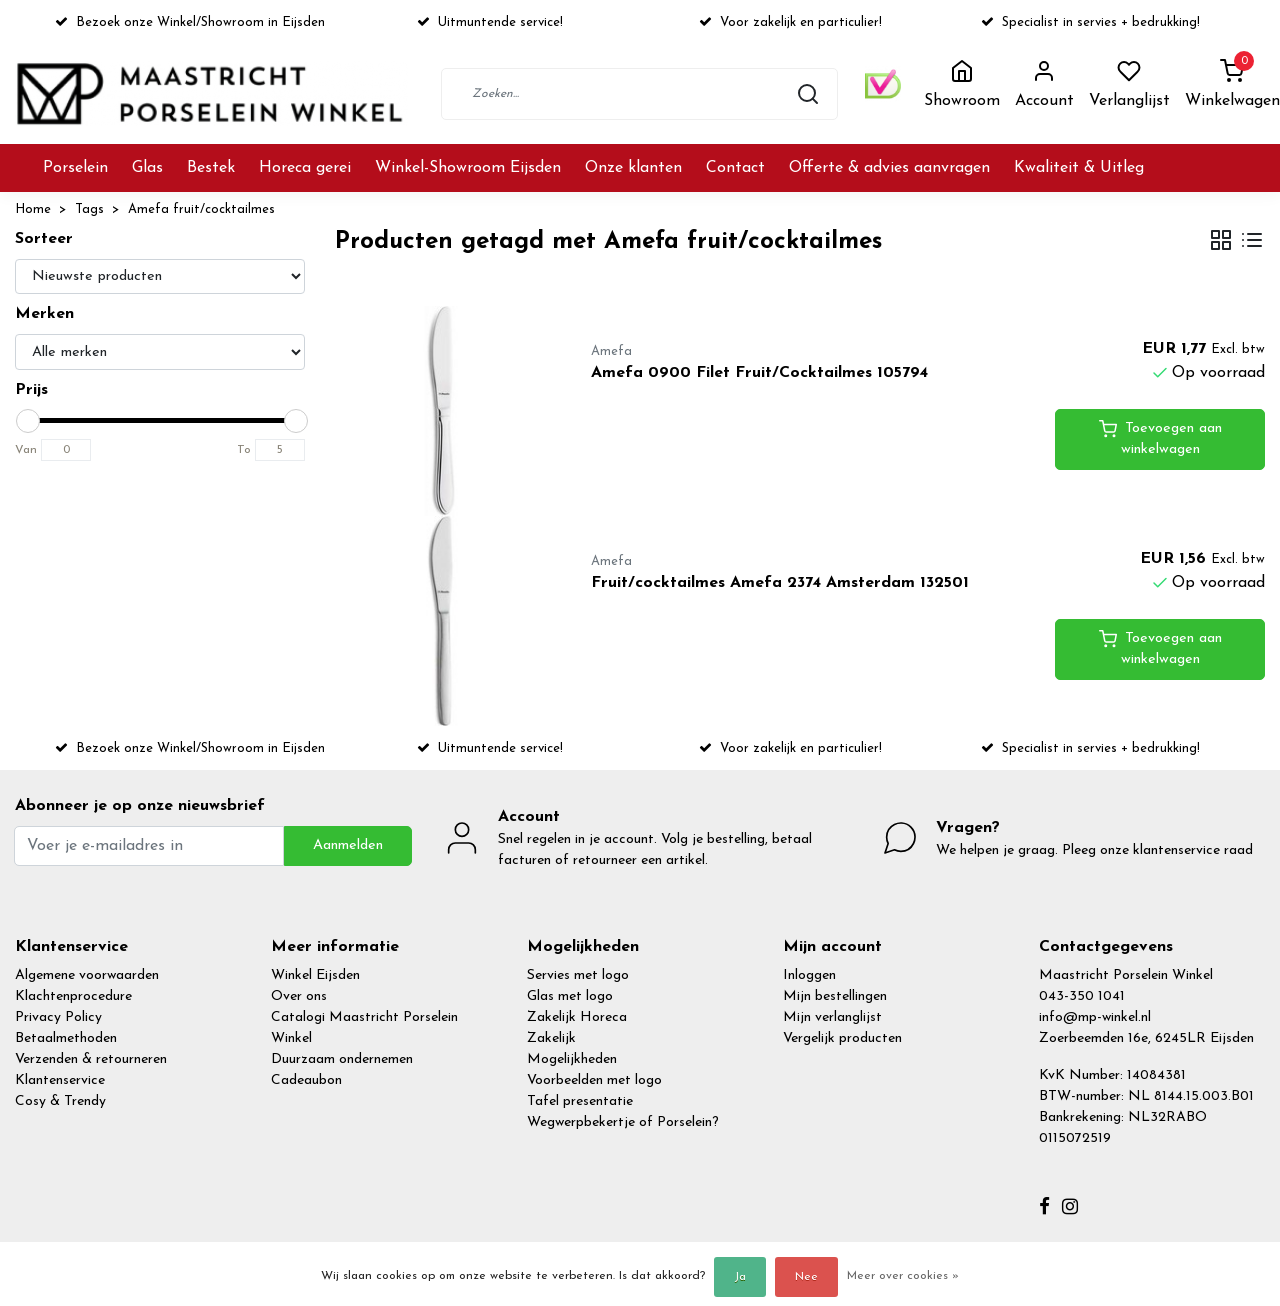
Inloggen (809, 975)
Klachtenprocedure (73, 996)
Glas (147, 168)
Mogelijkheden (572, 1059)
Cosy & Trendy (60, 1101)
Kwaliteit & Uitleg (1079, 168)
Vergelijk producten (842, 1038)
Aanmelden (348, 845)
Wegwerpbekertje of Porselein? (623, 1122)
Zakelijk (551, 1038)
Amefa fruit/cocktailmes (201, 209)
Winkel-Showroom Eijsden (468, 168)
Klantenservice (60, 1080)
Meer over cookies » (903, 1276)
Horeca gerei (305, 168)
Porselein (75, 168)
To (244, 450)
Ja (740, 1277)
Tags (89, 209)
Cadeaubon (306, 1080)
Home (33, 209)
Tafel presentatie (580, 1101)
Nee (806, 1277)
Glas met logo (570, 996)
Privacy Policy (58, 1017)
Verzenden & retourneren (91, 1059)
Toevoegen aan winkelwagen (1160, 438)
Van (26, 450)
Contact (735, 168)
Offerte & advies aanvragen (889, 168)
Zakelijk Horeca (577, 1017)
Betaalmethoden (66, 1038)
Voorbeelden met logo (594, 1080)
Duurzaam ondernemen (342, 1059)
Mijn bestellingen (835, 996)
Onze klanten (633, 168)
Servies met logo (578, 975)
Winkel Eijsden (315, 975)
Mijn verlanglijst (832, 1017)
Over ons (299, 996)
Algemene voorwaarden (87, 975)
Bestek (211, 168)
